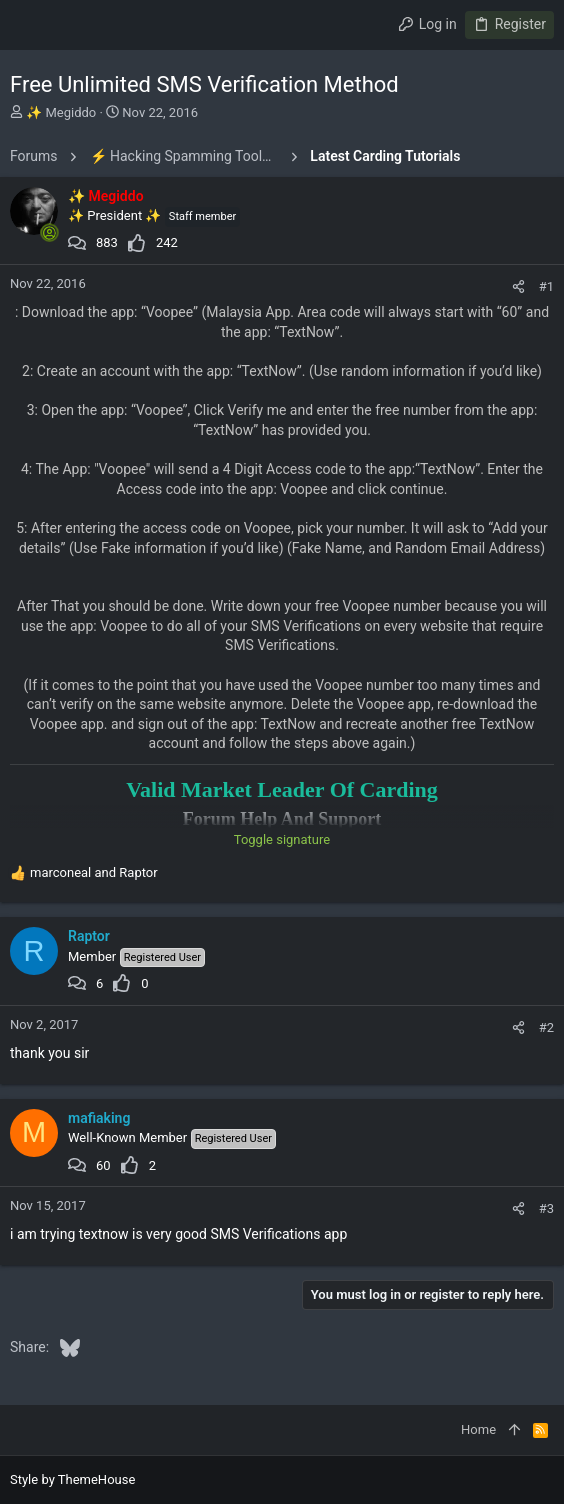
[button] (30, 25)
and (94, 872)
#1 (546, 286)
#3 (546, 1208)
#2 (546, 1027)
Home (478, 1429)
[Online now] (49, 233)
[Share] (518, 286)
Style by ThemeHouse (72, 1479)
